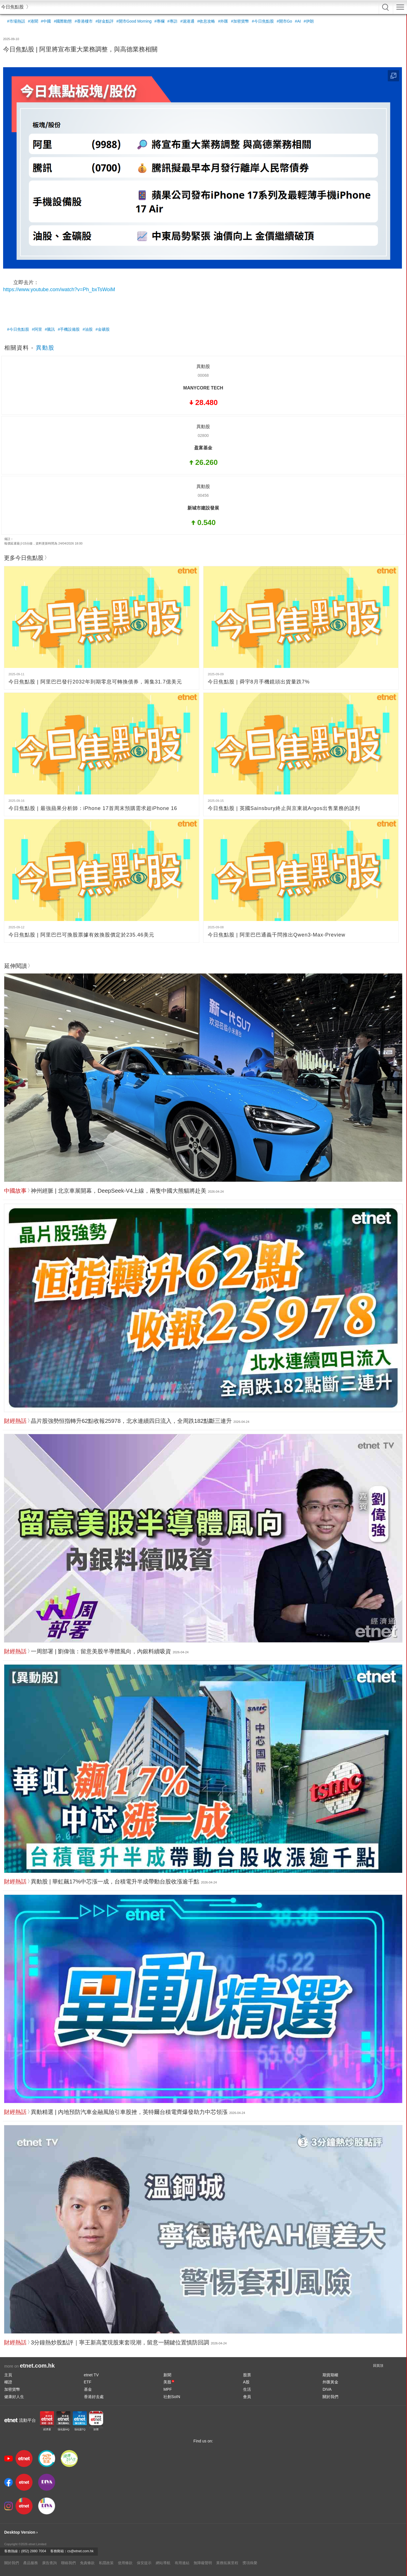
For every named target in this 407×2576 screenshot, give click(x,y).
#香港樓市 (84, 21)
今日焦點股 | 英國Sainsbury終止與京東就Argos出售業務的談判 (284, 808)
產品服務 (30, 2563)
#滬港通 (187, 21)
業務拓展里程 (227, 2563)
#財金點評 (105, 21)
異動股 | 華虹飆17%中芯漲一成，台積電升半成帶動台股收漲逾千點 (115, 1881)
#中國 (46, 21)
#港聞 (33, 21)
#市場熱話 (16, 21)
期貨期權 (330, 2375)
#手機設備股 (69, 329)
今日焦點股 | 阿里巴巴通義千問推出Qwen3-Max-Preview (276, 935)
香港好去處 (94, 2396)
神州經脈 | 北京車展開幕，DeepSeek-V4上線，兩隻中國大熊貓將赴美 (118, 1191)
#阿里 (37, 329)
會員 (247, 2396)
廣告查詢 (49, 2563)
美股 (168, 2382)
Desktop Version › (21, 2532)
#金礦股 (103, 329)
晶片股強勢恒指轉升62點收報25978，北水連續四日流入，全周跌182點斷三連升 (131, 1421)
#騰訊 (50, 329)
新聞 (167, 2375)
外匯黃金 (330, 2382)
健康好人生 (14, 2396)
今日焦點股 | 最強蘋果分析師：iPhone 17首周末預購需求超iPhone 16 (92, 808)
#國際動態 (63, 21)
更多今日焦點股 (24, 558)
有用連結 (182, 2563)
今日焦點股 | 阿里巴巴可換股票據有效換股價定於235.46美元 (81, 935)
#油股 (88, 329)
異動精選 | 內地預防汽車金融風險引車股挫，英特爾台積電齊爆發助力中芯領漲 (129, 2112)
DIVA (327, 2389)
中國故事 (15, 1191)
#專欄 (159, 21)
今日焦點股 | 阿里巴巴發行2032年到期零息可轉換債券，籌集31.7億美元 (95, 682)
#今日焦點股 (263, 21)
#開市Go (284, 21)
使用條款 (125, 2563)
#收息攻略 (206, 21)
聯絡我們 (68, 2563)
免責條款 (87, 2563)
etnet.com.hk (37, 2365)
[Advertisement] (172, 308)
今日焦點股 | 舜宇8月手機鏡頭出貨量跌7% (259, 682)
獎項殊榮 (250, 2563)
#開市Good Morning (134, 21)
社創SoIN (171, 2396)
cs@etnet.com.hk (80, 2551)
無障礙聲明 (203, 2563)
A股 (246, 2382)
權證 (8, 2382)
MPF (167, 2389)
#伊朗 (309, 21)
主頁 (8, 2375)
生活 (247, 2389)
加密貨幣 (12, 2389)
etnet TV (91, 2375)
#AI (298, 21)
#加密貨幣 (240, 21)
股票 (247, 2375)
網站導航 (163, 2563)
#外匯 (223, 21)
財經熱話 (15, 1421)
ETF (87, 2382)
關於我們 (330, 2396)
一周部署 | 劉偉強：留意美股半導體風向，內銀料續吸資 (101, 1651)
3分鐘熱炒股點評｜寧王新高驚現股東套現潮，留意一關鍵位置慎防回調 (120, 2342)
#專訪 (172, 21)
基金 (88, 2389)
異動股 (45, 348)
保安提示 (144, 2563)
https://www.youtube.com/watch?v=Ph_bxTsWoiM (59, 289)
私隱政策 (106, 2563)
